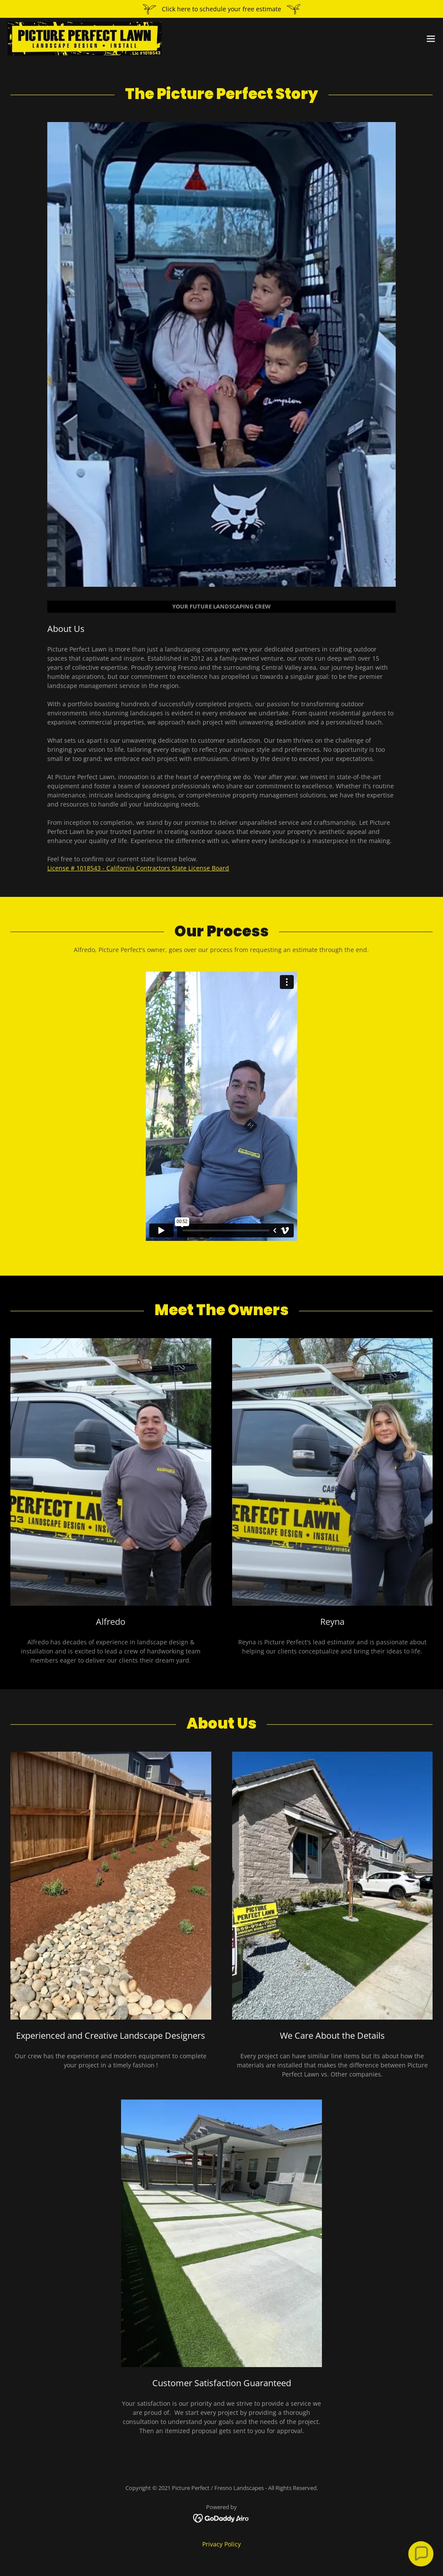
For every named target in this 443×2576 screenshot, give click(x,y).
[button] (431, 38)
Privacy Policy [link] (221, 2544)
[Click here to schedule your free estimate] (221, 9)
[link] (84, 38)
